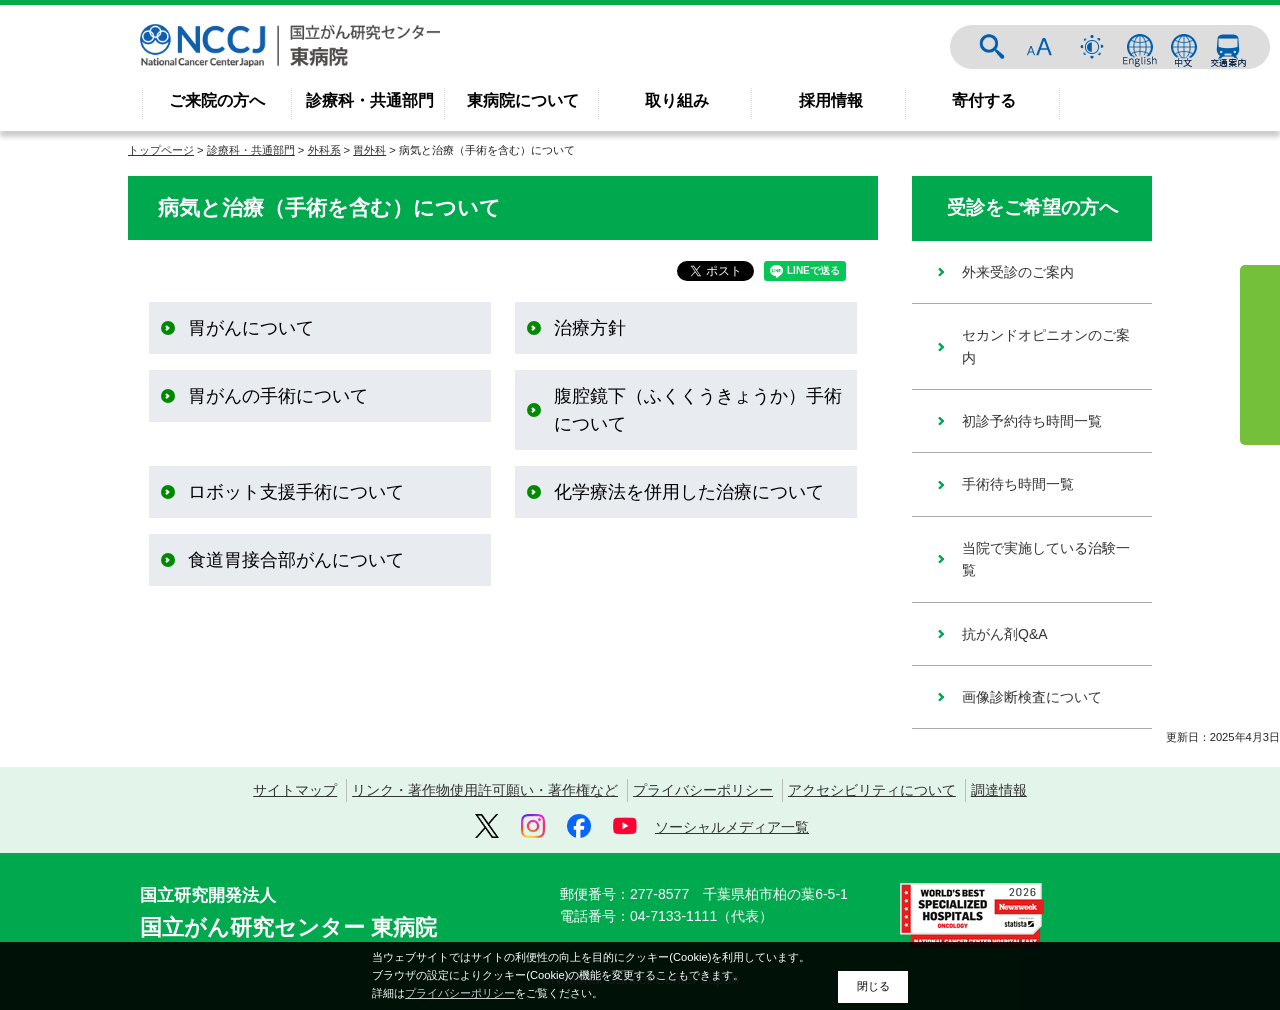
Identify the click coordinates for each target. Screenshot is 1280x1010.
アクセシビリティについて (872, 790)
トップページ (161, 150)
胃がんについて (251, 328)
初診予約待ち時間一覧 (1032, 421)
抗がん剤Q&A (1005, 634)
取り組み (677, 100)
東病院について (523, 100)
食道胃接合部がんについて (296, 560)
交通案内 (1228, 47)
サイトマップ (295, 790)
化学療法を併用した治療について (689, 492)
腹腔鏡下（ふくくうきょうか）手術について (698, 410)
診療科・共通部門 (370, 100)
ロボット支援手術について (296, 492)
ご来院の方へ (217, 100)
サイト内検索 (992, 47)
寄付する (984, 100)
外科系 (324, 150)
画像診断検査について (1032, 697)
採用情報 (831, 100)
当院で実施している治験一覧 (1046, 559)
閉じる (873, 986)
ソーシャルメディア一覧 (732, 827)
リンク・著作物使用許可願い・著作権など (485, 790)
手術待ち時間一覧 (1018, 484)
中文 (1184, 47)
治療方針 (590, 328)
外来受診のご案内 (1018, 272)
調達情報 (999, 790)
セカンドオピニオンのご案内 (1046, 346)
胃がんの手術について (278, 396)
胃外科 (369, 150)
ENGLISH (1140, 47)
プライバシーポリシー (703, 790)
